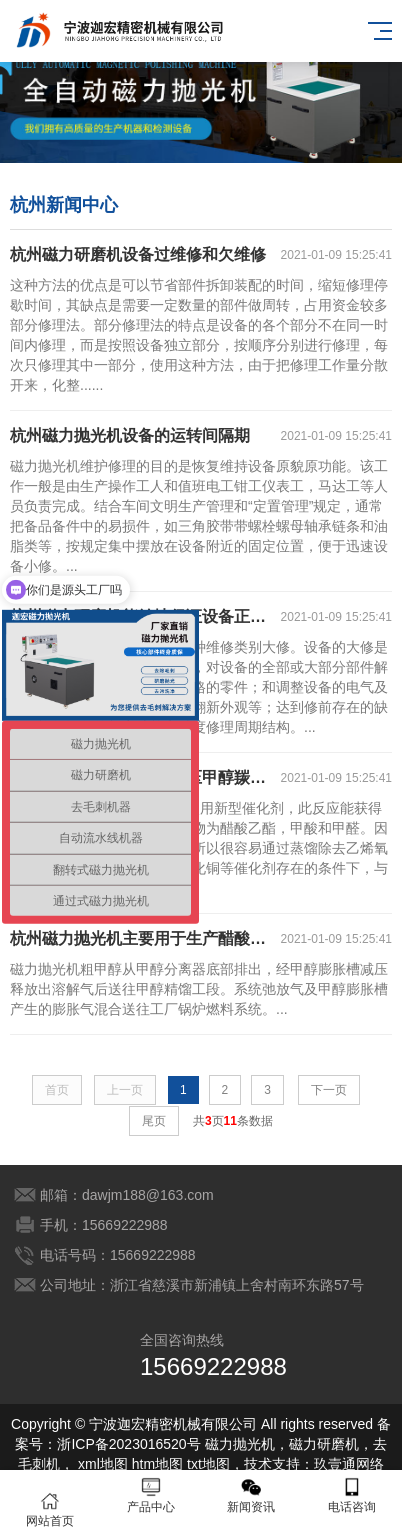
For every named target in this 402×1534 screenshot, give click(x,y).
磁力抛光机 (240, 1444)
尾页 (154, 1121)
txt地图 (208, 1464)
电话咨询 (352, 1495)
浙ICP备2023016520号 (128, 1444)
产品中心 (151, 1495)
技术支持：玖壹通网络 (314, 1464)
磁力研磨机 (324, 1444)
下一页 (329, 1090)
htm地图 (157, 1464)
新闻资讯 (251, 1495)
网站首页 (50, 1509)
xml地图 (103, 1464)
